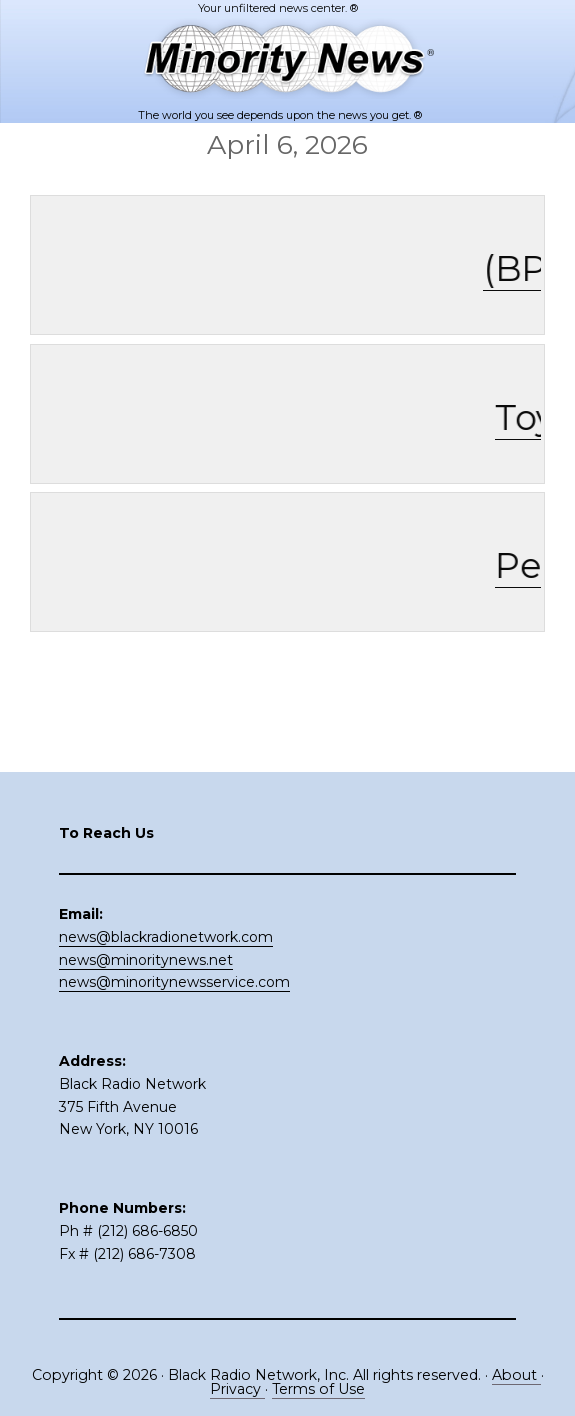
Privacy (237, 1389)
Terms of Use (318, 1389)
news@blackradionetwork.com (166, 937)
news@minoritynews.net (146, 960)
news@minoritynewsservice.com (174, 982)
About (516, 1375)
